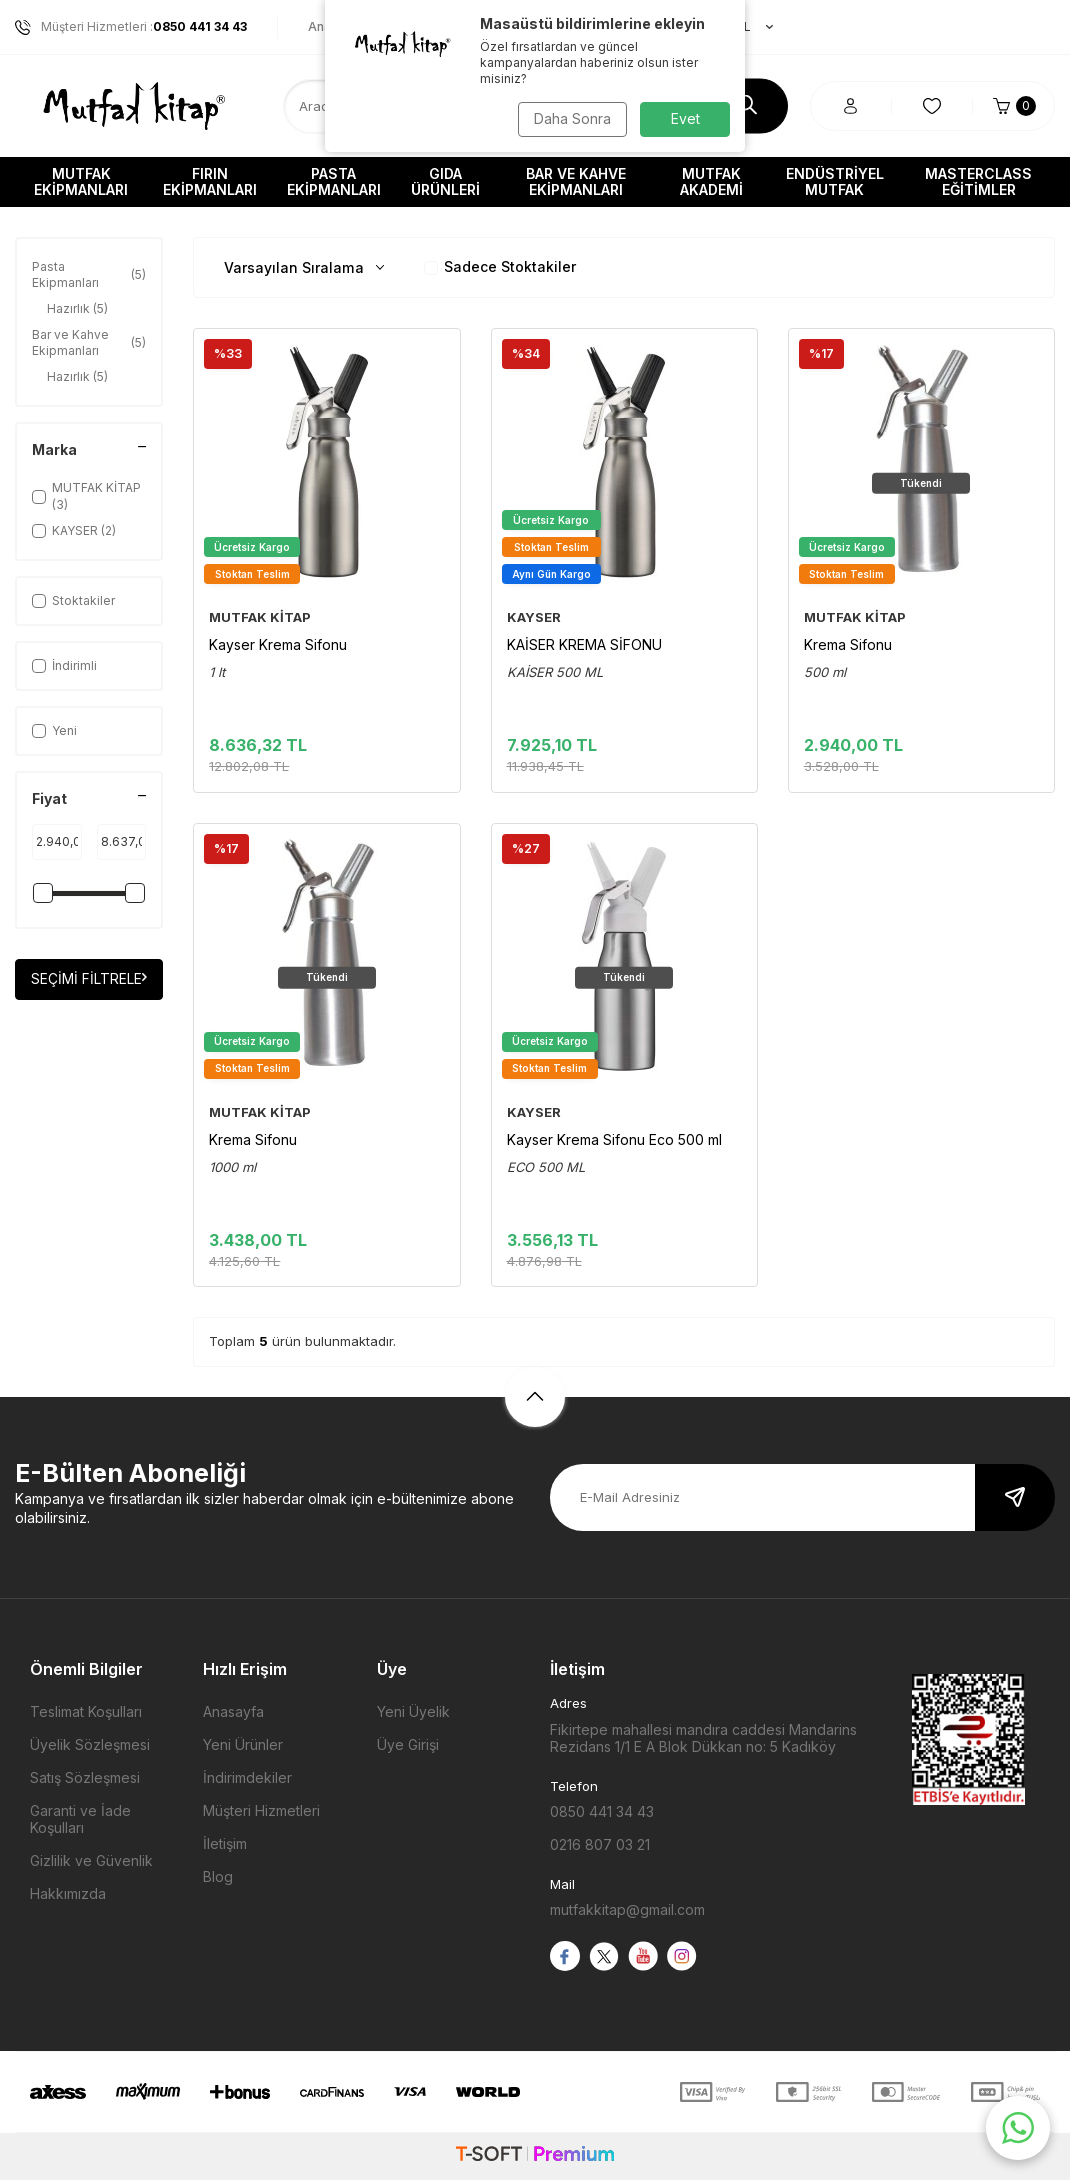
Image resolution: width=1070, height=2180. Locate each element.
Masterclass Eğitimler (978, 181)
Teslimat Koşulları (86, 1711)
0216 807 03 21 (600, 1844)
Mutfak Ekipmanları (81, 181)
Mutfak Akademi (711, 181)
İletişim (225, 1843)
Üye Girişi (408, 1744)
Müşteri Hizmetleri (261, 1810)
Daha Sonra (570, 118)
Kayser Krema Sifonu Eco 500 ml (614, 1139)
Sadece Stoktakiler (500, 266)
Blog (218, 1876)
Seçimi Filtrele (89, 978)
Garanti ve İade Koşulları (80, 1819)
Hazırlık (77, 309)
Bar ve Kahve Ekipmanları (576, 181)
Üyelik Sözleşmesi (90, 1744)
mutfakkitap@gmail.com (627, 1909)
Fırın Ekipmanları (210, 181)
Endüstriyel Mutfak (835, 181)
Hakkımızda (68, 1893)
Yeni (54, 730)
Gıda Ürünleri (445, 181)
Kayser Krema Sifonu (278, 644)
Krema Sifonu (848, 644)
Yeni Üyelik (413, 1711)
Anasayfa (233, 1711)
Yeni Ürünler (243, 1744)
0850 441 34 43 (602, 1811)
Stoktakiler (73, 600)
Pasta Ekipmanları (334, 181)
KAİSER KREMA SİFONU (584, 644)
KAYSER (534, 617)
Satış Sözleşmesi (85, 1777)
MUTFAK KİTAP (260, 617)
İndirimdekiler (247, 1777)
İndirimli (64, 665)
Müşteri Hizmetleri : (131, 27)
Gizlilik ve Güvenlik (91, 1860)
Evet (685, 118)
